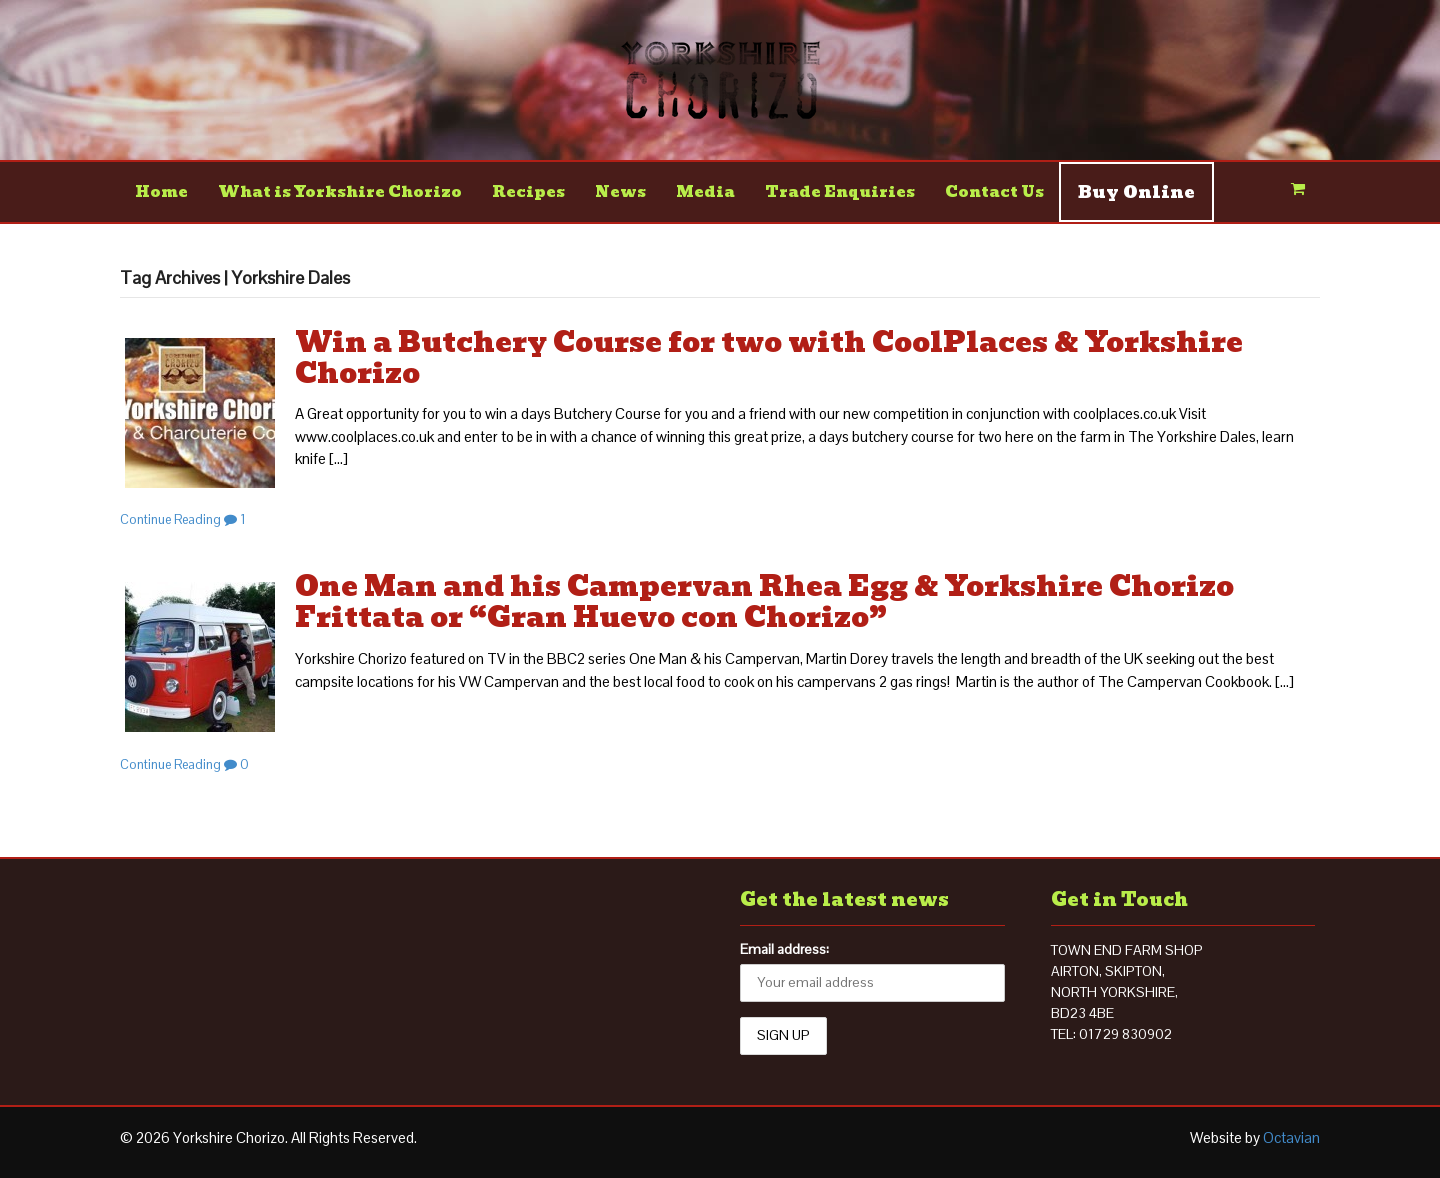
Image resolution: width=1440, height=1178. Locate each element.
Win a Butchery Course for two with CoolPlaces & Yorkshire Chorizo (769, 358)
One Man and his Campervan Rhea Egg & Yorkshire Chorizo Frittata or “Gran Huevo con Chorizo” (764, 602)
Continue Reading (170, 519)
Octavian (1291, 1137)
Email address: (784, 949)
